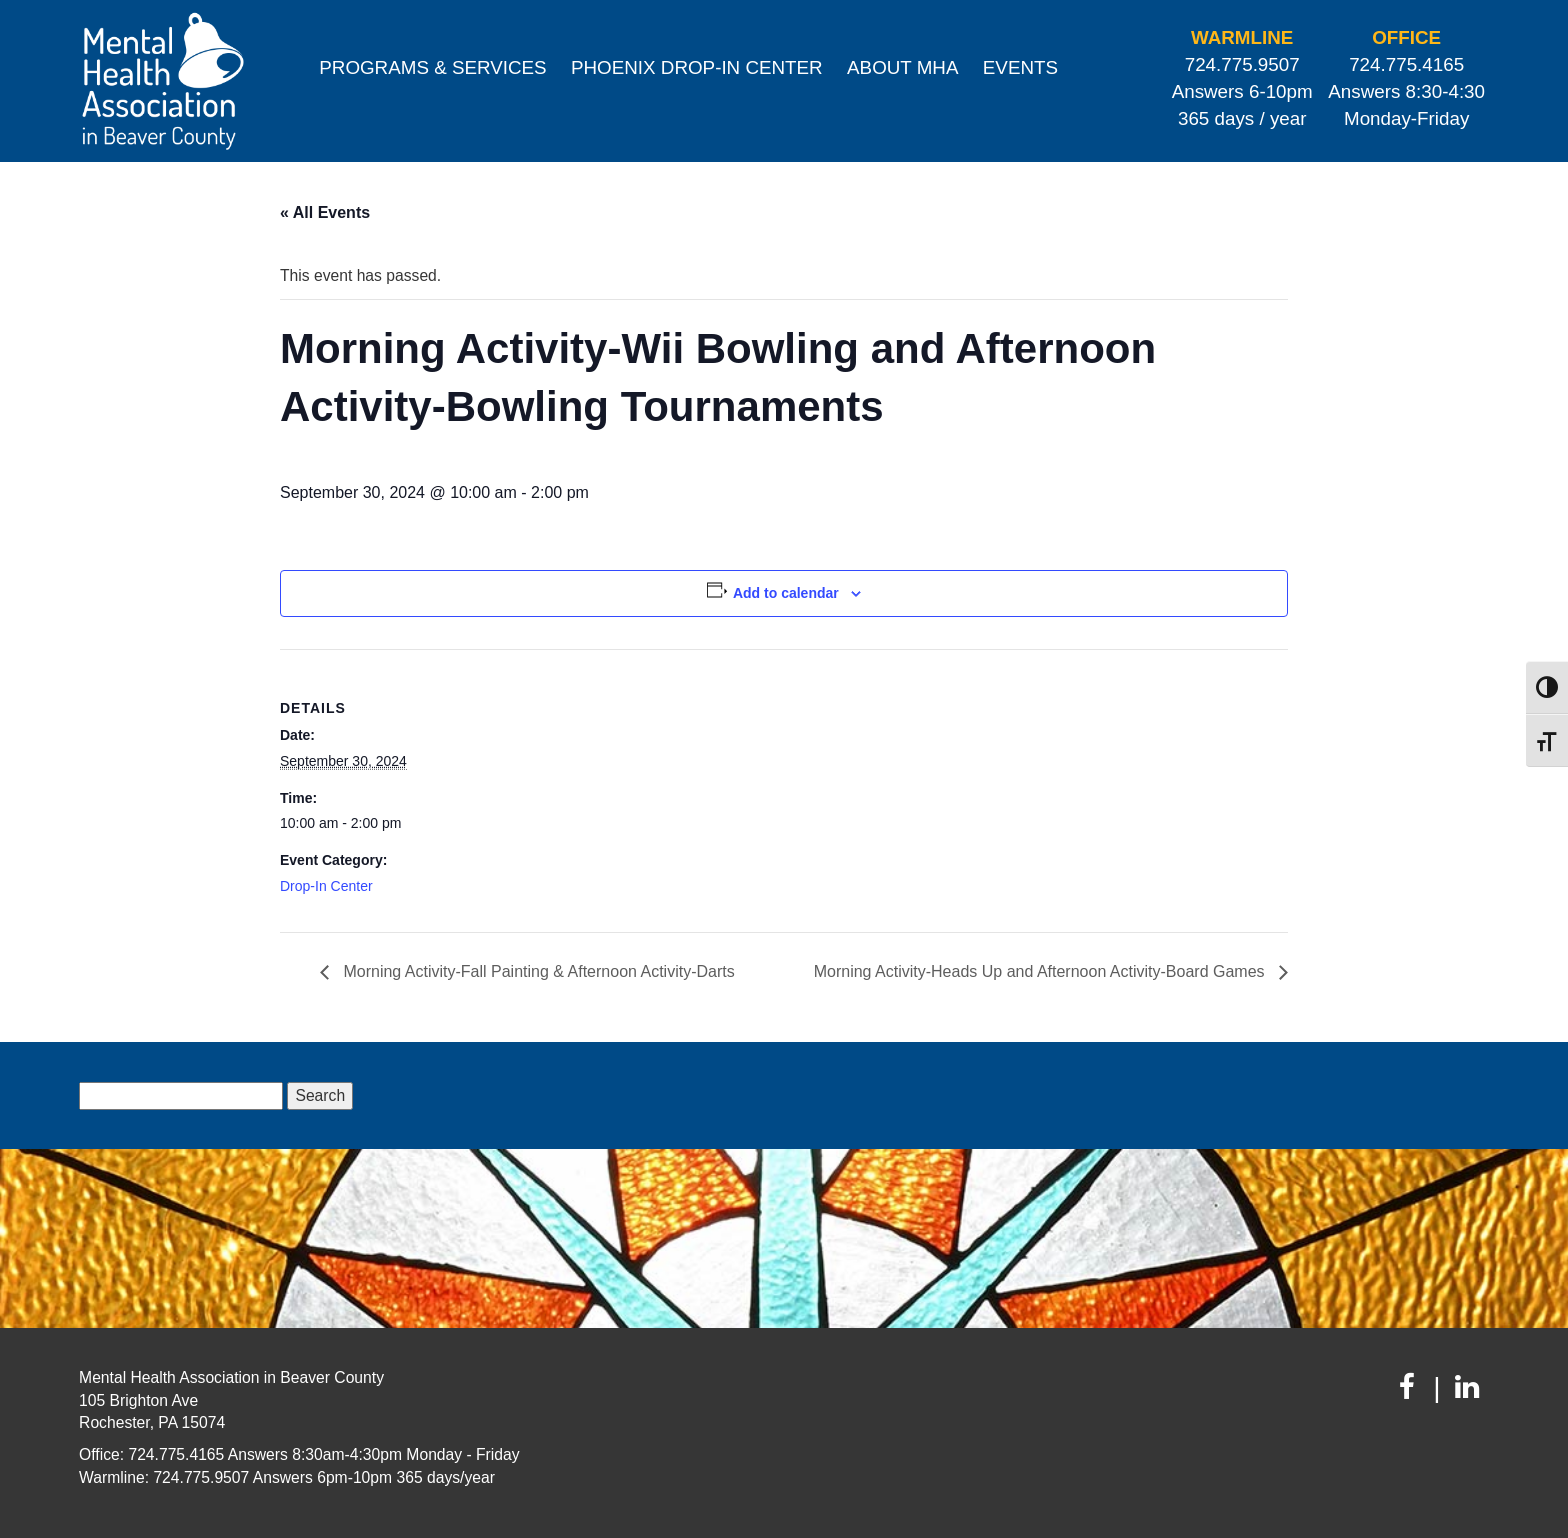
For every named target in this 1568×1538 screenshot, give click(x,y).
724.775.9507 (1242, 64)
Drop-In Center (326, 886)
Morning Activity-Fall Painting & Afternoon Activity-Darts (537, 971)
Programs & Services (432, 67)
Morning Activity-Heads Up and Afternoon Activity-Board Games (1041, 971)
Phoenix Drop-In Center (697, 67)
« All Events (325, 212)
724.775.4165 (1406, 64)
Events (1020, 67)
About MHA (902, 67)
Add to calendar (786, 593)
